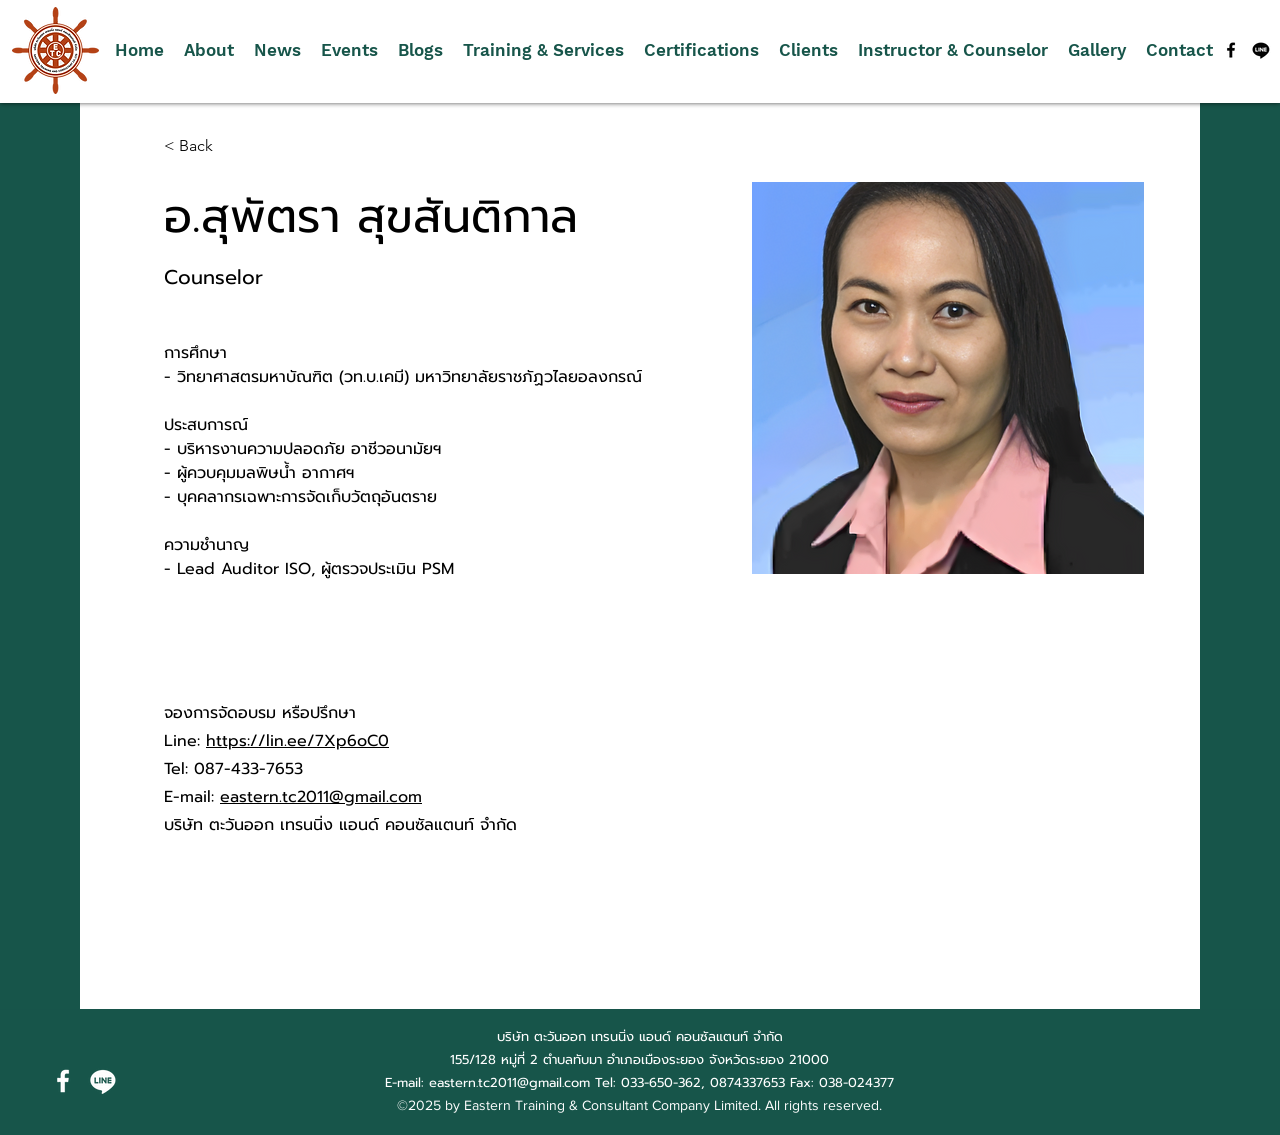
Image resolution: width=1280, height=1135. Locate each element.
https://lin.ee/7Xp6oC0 (297, 741)
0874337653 (747, 1082)
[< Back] (203, 146)
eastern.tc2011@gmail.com (321, 797)
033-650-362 (661, 1082)
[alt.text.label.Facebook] (1231, 50)
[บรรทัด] (1261, 50)
